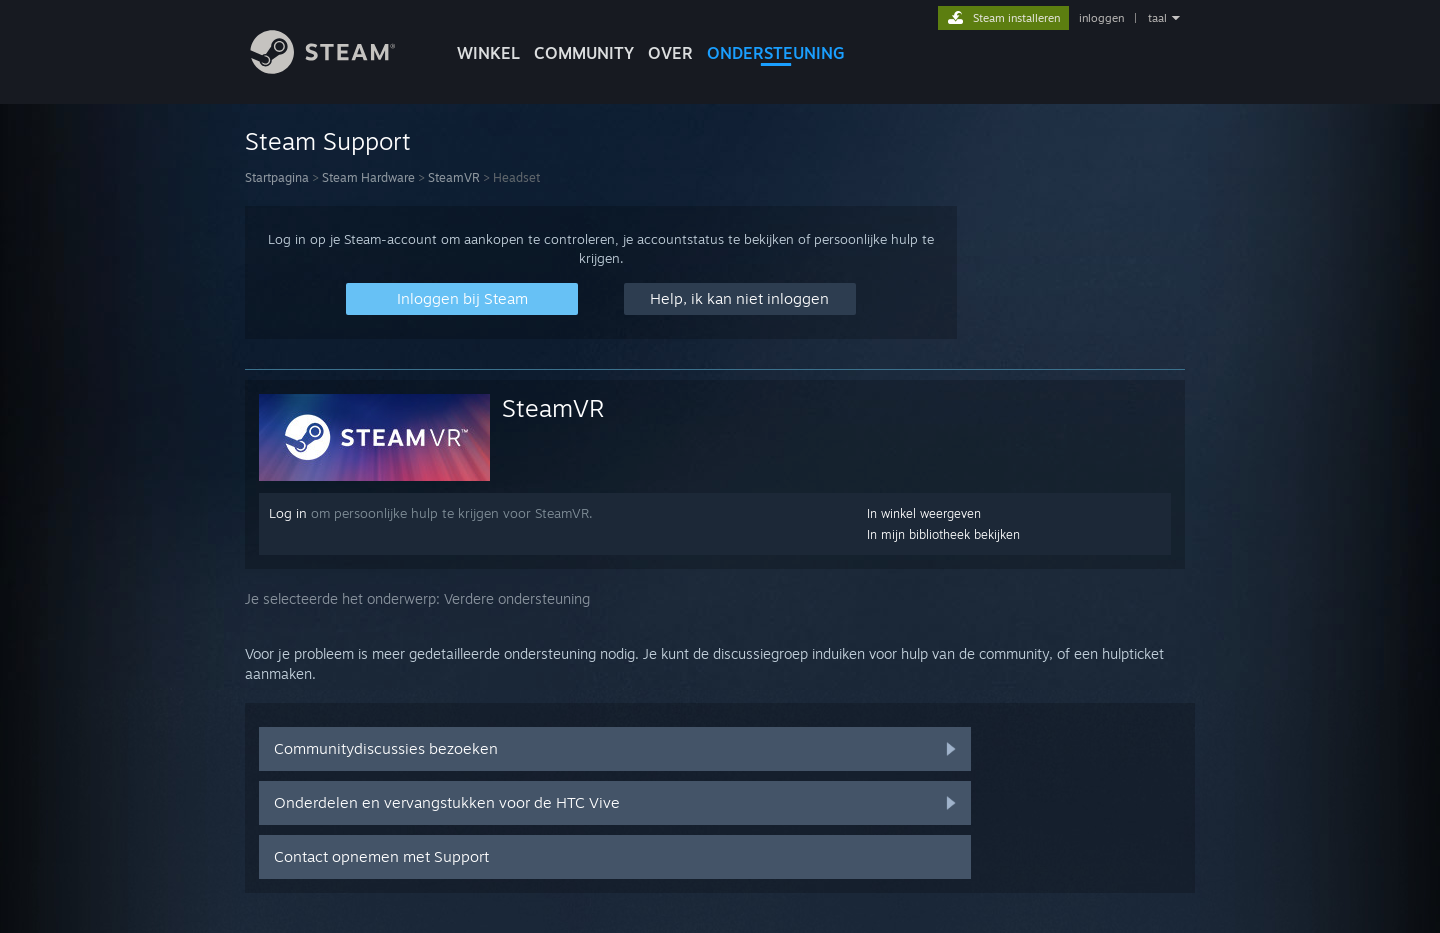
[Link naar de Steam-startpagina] (338, 68)
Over (670, 53)
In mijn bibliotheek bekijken (943, 534)
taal (1157, 18)
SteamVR (454, 177)
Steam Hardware (368, 177)
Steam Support (328, 141)
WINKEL (488, 53)
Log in (288, 513)
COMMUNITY (584, 53)
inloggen (1101, 18)
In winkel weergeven (924, 513)
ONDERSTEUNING (776, 53)
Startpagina (277, 177)
